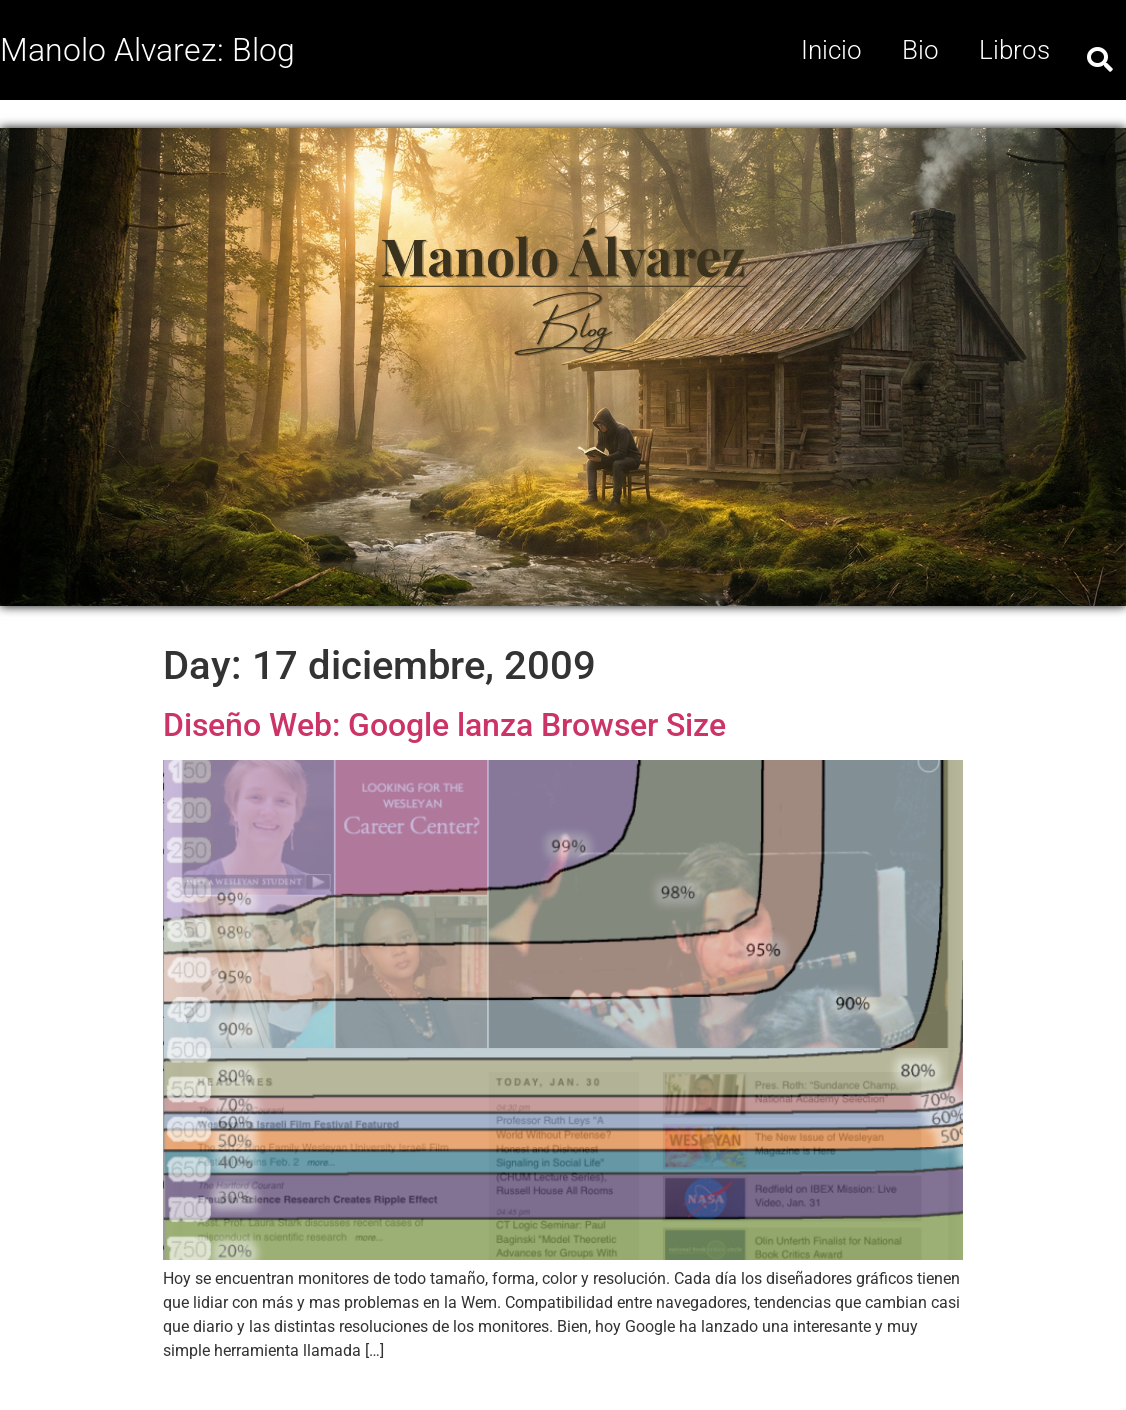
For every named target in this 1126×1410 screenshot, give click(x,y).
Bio (920, 50)
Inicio (831, 50)
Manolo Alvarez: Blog (147, 50)
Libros (1014, 50)
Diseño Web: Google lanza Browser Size (444, 725)
